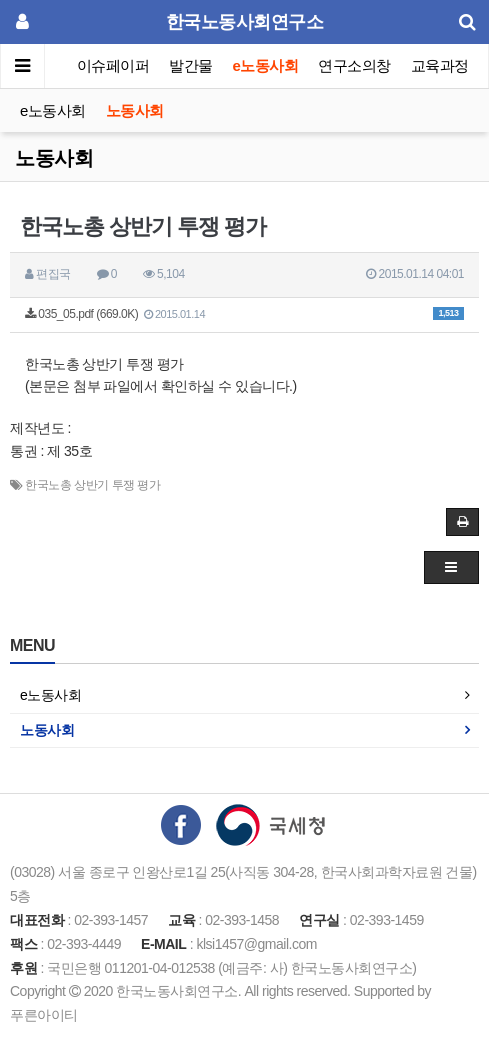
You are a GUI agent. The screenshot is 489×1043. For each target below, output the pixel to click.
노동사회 (135, 110)
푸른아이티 (44, 1015)
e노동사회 (266, 65)
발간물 (191, 65)
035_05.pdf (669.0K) (244, 314)
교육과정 (440, 65)
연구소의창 (354, 65)
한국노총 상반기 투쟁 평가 (92, 485)
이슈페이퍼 (113, 65)
